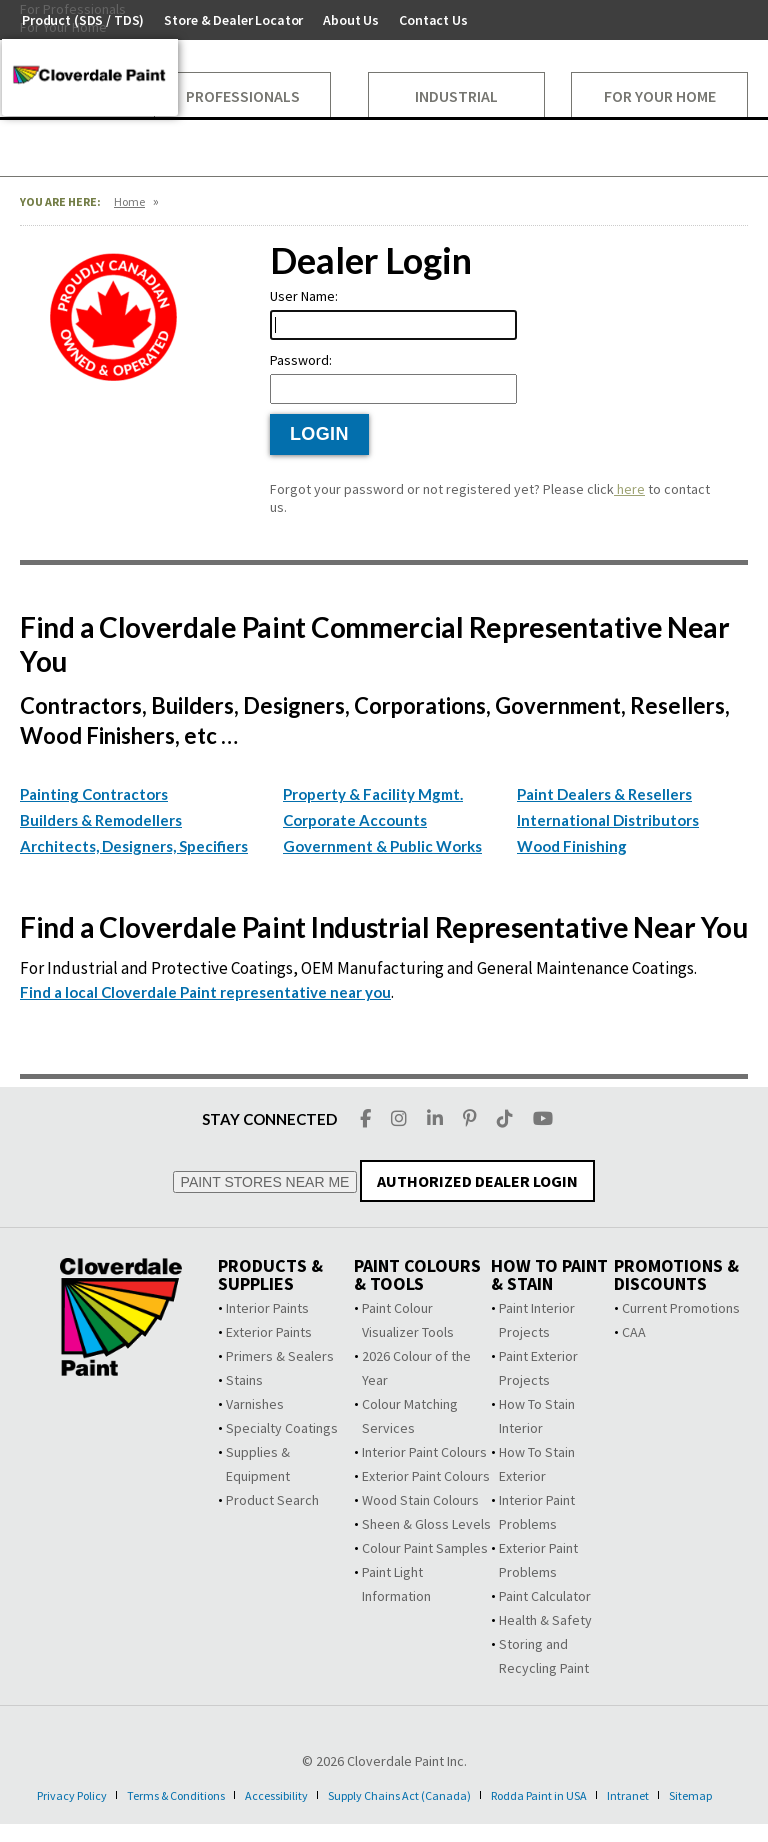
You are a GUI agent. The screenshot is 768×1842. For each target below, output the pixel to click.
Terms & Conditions (188, 1795)
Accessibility (304, 1795)
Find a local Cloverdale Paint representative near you (205, 992)
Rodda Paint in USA (598, 1795)
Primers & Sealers (280, 1356)
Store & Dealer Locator (233, 20)
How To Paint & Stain (549, 1275)
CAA (634, 1332)
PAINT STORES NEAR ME (265, 1182)
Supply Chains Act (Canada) (442, 1795)
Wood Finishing (572, 846)
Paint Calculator (545, 1596)
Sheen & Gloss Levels (426, 1524)
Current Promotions (681, 1308)
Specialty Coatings (282, 1428)
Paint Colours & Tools (417, 1275)
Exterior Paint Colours (426, 1476)
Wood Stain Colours (420, 1500)
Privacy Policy (68, 1795)
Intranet (697, 1795)
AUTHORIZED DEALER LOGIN (477, 1181)
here (629, 489)
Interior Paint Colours (424, 1452)
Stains (244, 1380)
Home (129, 201)
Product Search (272, 1500)
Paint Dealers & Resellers (604, 794)
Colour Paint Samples (425, 1548)
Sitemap (374, 1813)
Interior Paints (267, 1308)
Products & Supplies (270, 1275)
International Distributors (608, 820)
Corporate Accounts (355, 820)
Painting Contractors (94, 794)
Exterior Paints (269, 1332)
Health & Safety (545, 1620)
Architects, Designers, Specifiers (134, 846)
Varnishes (255, 1404)
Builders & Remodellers (101, 820)
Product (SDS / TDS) (83, 20)
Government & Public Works (382, 846)
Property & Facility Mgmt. (373, 794)
